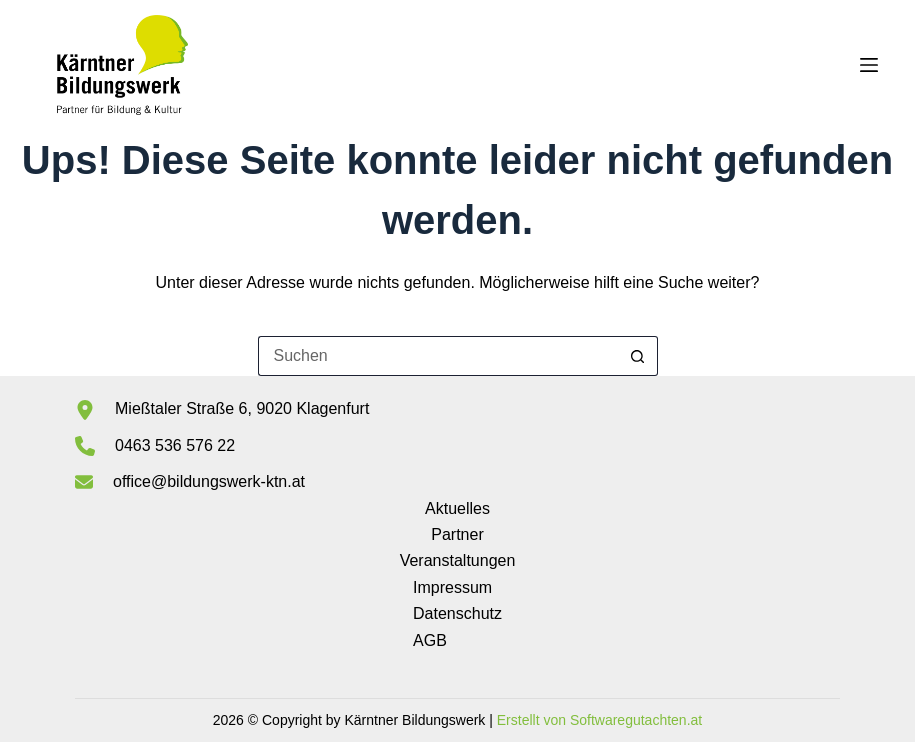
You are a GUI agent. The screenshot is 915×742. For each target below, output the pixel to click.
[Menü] (869, 65)
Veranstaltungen (458, 560)
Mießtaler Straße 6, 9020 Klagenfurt (242, 408)
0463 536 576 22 (175, 445)
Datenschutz (457, 613)
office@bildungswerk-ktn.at (209, 481)
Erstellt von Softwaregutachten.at (599, 720)
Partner (457, 534)
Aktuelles (457, 508)
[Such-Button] (638, 356)
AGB (430, 640)
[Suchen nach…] (438, 356)
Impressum (452, 587)
